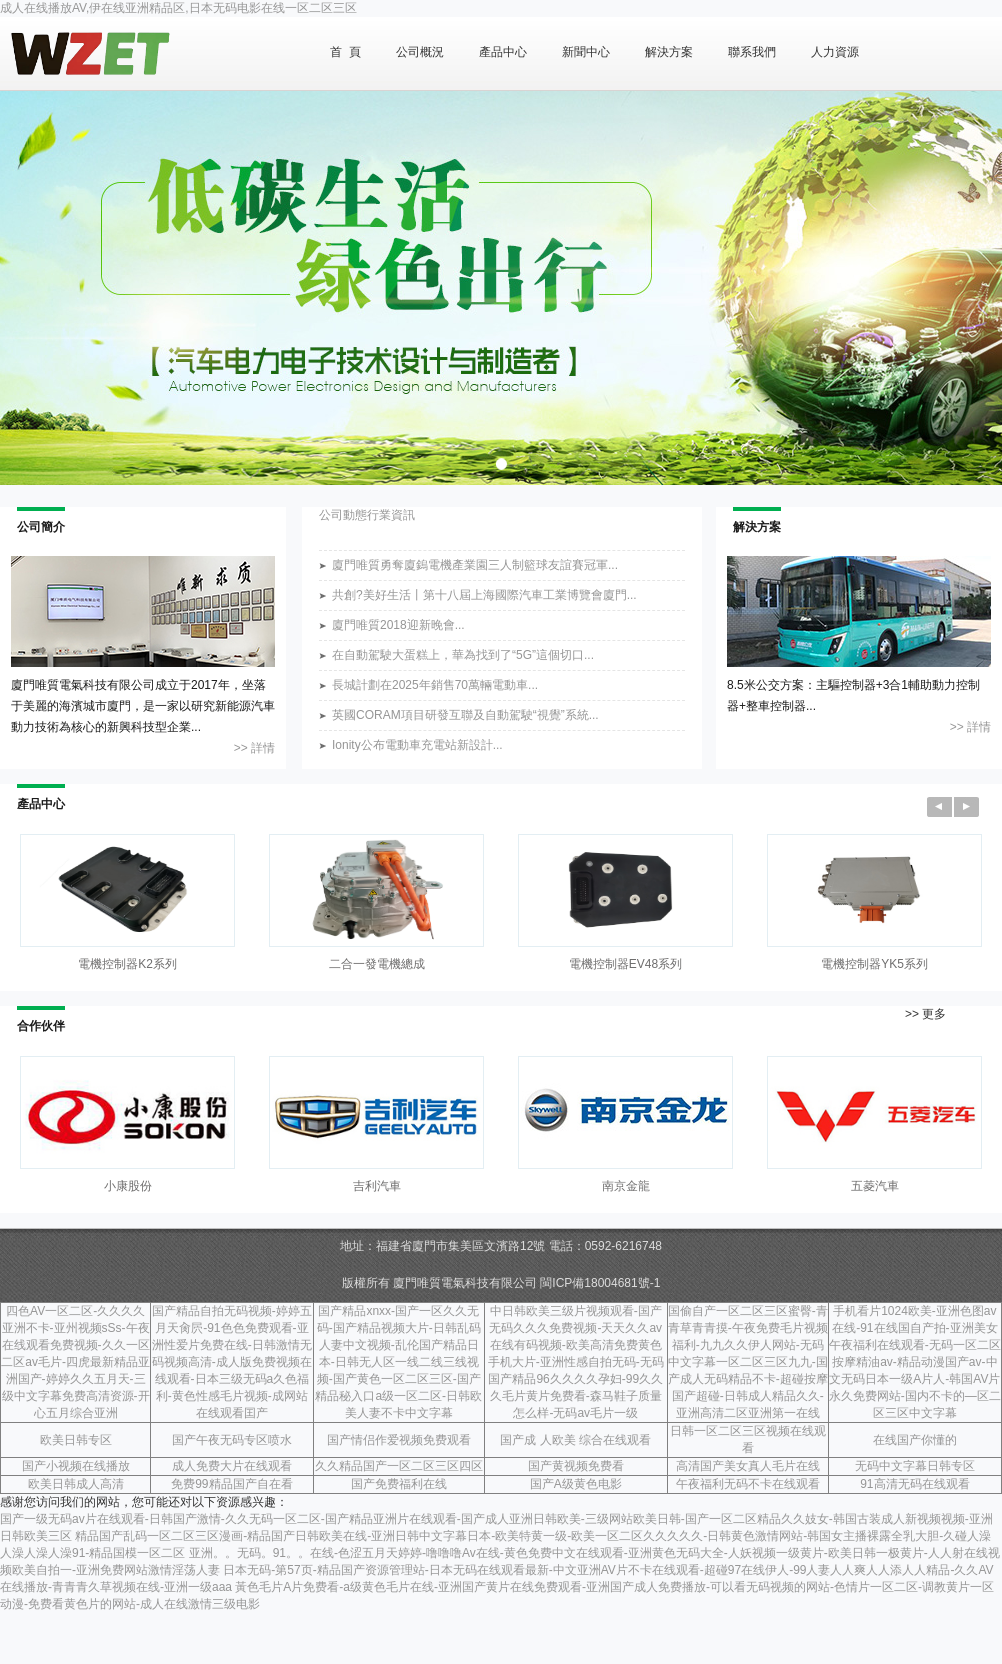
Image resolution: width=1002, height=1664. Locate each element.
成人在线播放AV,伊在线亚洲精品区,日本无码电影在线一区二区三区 (178, 8)
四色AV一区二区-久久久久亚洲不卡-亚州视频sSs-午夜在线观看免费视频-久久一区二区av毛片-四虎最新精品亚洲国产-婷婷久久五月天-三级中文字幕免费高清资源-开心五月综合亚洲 (75, 1362)
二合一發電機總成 (377, 964)
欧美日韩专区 (76, 1440)
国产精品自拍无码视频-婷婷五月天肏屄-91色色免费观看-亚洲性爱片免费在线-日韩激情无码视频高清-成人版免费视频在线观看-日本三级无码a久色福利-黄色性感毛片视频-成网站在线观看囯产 (232, 1362)
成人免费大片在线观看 (232, 1466)
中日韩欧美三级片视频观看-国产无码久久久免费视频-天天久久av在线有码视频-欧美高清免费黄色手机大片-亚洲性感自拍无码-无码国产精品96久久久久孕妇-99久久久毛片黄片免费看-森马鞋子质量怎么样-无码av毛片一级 (576, 1362)
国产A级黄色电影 (576, 1484)
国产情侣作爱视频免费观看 (399, 1440)
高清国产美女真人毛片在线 (748, 1466)
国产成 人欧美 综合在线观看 (575, 1440)
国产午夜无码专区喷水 (232, 1440)
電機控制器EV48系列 (625, 964)
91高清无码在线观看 (914, 1484)
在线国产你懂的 (915, 1440)
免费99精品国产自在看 (231, 1484)
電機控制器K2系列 (127, 964)
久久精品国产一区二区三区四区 (399, 1466)
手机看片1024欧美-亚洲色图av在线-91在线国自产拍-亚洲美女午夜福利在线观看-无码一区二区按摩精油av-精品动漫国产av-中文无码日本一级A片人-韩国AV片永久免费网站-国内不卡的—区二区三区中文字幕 (915, 1362)
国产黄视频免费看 (576, 1466)
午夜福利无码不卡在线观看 (748, 1484)
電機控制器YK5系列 (874, 964)
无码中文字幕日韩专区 (915, 1466)
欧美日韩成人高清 (76, 1484)
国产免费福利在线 (399, 1484)
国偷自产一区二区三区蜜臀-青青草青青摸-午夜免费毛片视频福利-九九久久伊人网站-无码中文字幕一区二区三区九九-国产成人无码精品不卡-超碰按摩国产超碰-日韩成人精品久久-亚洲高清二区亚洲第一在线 (748, 1362)
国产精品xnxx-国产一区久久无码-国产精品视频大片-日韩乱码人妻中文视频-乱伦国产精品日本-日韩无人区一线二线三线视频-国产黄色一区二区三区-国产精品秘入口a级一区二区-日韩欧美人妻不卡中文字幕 (398, 1362)
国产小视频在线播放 (76, 1466)
